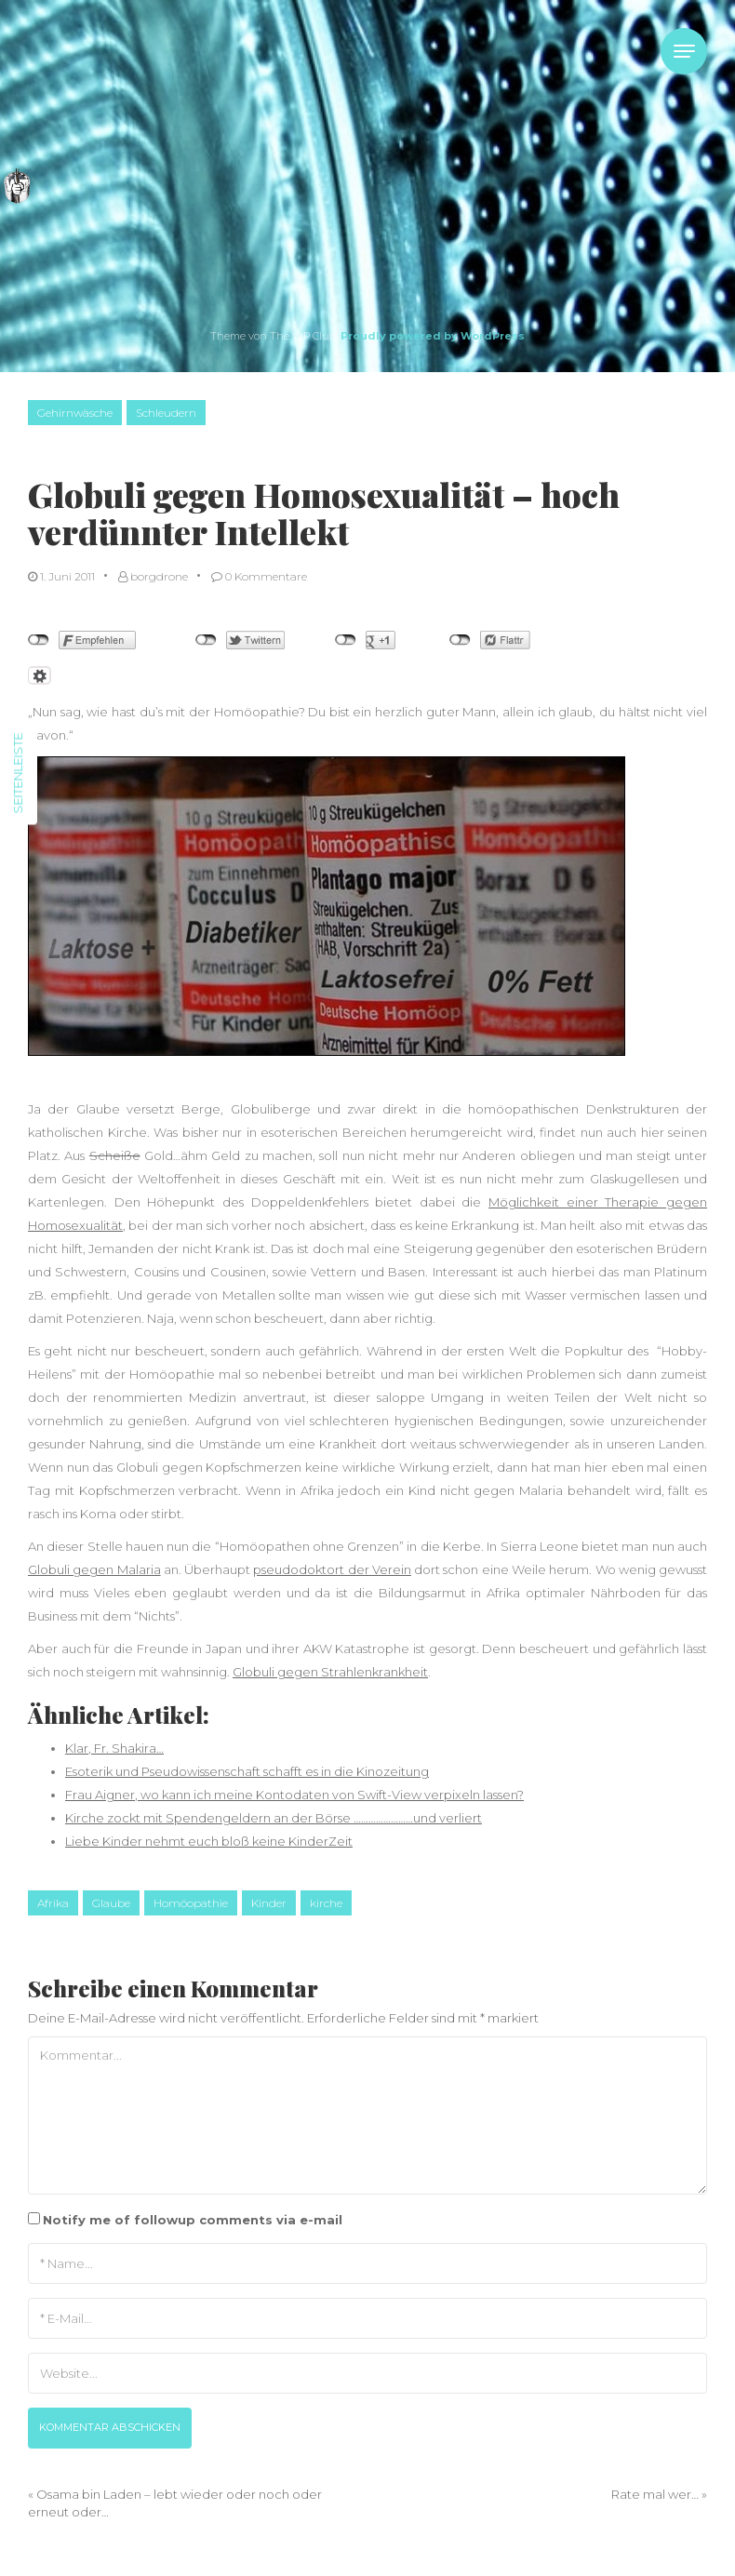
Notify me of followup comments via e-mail (192, 2219)
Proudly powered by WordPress (433, 335)
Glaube (111, 1903)
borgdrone (153, 576)
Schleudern (166, 413)
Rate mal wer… (655, 2494)
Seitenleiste (17, 772)
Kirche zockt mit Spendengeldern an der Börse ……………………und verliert (273, 1817)
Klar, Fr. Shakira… (114, 1748)
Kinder (269, 1903)
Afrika (53, 1903)
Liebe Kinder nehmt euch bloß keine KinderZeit (209, 1841)
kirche (326, 1903)
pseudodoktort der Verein (332, 1569)
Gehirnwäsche (75, 413)
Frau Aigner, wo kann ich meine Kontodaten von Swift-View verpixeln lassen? (294, 1794)
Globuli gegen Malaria (94, 1569)
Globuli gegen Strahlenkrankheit (330, 1671)
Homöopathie (191, 1903)
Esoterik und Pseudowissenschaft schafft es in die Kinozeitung (247, 1771)
